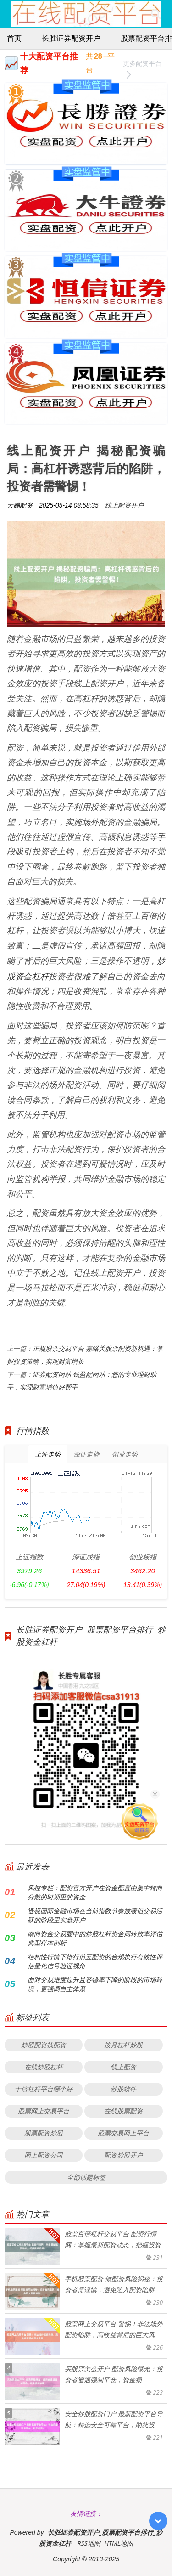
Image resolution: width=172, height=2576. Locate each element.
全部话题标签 (86, 2177)
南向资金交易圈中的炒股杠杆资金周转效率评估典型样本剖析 (95, 1938)
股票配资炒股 (43, 2133)
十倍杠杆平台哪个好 (43, 2089)
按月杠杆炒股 (123, 2044)
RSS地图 (88, 2543)
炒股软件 (123, 2089)
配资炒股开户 (123, 2155)
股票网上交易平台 (43, 2111)
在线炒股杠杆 (43, 2066)
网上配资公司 (43, 2155)
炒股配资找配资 (43, 2044)
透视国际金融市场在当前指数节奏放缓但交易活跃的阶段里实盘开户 (95, 1915)
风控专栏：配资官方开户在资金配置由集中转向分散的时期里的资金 (95, 1892)
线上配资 (123, 2066)
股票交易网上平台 (123, 2133)
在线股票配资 (123, 2111)
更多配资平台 (142, 64)
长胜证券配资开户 (71, 38)
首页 (14, 38)
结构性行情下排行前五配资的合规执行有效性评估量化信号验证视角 (95, 1961)
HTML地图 (118, 2543)
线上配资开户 (124, 505)
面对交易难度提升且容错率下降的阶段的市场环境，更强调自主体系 (95, 1984)
